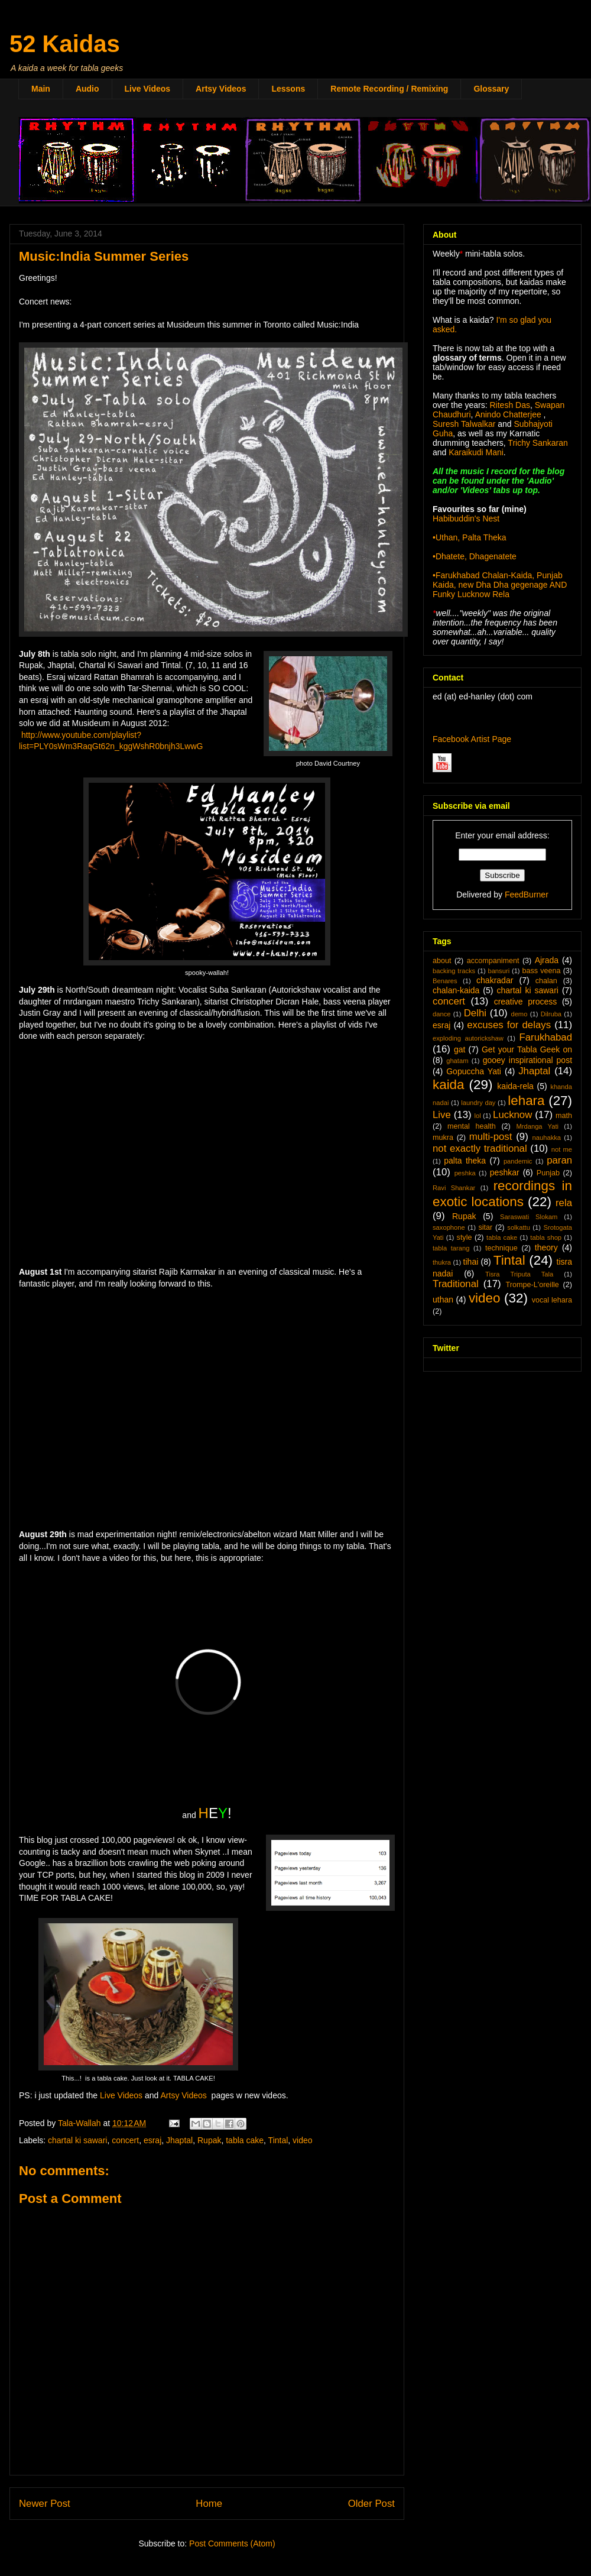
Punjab (548, 1173)
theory (546, 1247)
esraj (152, 2140)
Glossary (491, 88)
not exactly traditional (480, 1148)
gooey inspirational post (527, 1060)
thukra (442, 1262)
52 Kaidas (64, 44)
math (564, 1116)
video (302, 2140)
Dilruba (551, 1014)
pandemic (518, 1161)
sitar (485, 1227)
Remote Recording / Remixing (389, 88)
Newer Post (44, 2503)
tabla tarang (451, 1248)
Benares (445, 980)
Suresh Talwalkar (464, 424)
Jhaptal (179, 2140)
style (464, 1237)
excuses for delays (509, 1025)
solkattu (518, 1227)
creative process (525, 1001)
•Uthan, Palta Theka (469, 537)
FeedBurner (526, 894)
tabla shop (545, 1237)
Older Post (371, 2503)
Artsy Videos (221, 88)
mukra (443, 1137)
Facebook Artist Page (472, 739)
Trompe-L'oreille (532, 1285)
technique (501, 1248)
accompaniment (493, 961)
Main (40, 88)
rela (564, 1202)
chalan (546, 981)
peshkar (504, 1172)
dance (441, 1014)
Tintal (278, 2140)
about (442, 961)
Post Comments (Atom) (232, 2543)
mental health (471, 1126)
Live (442, 1114)
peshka (465, 1173)
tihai (471, 1261)
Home (209, 2503)
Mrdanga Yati (537, 1126)
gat (459, 1049)
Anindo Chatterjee (508, 414)
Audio (87, 88)
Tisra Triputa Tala (519, 1274)
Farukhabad (545, 1037)
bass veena (541, 971)
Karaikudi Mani (476, 452)
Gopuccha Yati (473, 1071)
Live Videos (148, 88)
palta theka (465, 1160)
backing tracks (454, 970)
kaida (449, 1084)
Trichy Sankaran (537, 443)
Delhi (475, 1013)
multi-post (490, 1136)
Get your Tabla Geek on (527, 1049)
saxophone (449, 1227)
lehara (526, 1100)
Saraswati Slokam (528, 1216)
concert (125, 2140)
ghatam (457, 1060)
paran (559, 1160)
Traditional (456, 1283)
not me (561, 1149)
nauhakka (546, 1137)
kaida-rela (515, 1086)
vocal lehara (552, 1300)
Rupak (209, 2140)
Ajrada (546, 960)
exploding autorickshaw (468, 1038)
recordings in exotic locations (502, 1193)
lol (477, 1115)
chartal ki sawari (77, 2140)
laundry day (478, 1102)
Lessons (288, 88)
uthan (443, 1299)
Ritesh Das (509, 405)
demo (519, 1014)
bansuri (498, 970)
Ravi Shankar (454, 1187)
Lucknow (512, 1114)
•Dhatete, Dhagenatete (475, 556)
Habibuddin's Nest (466, 518)
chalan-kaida (456, 990)
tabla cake (245, 2140)
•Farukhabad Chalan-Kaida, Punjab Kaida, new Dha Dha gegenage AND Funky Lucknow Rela (500, 585)
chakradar (494, 980)
